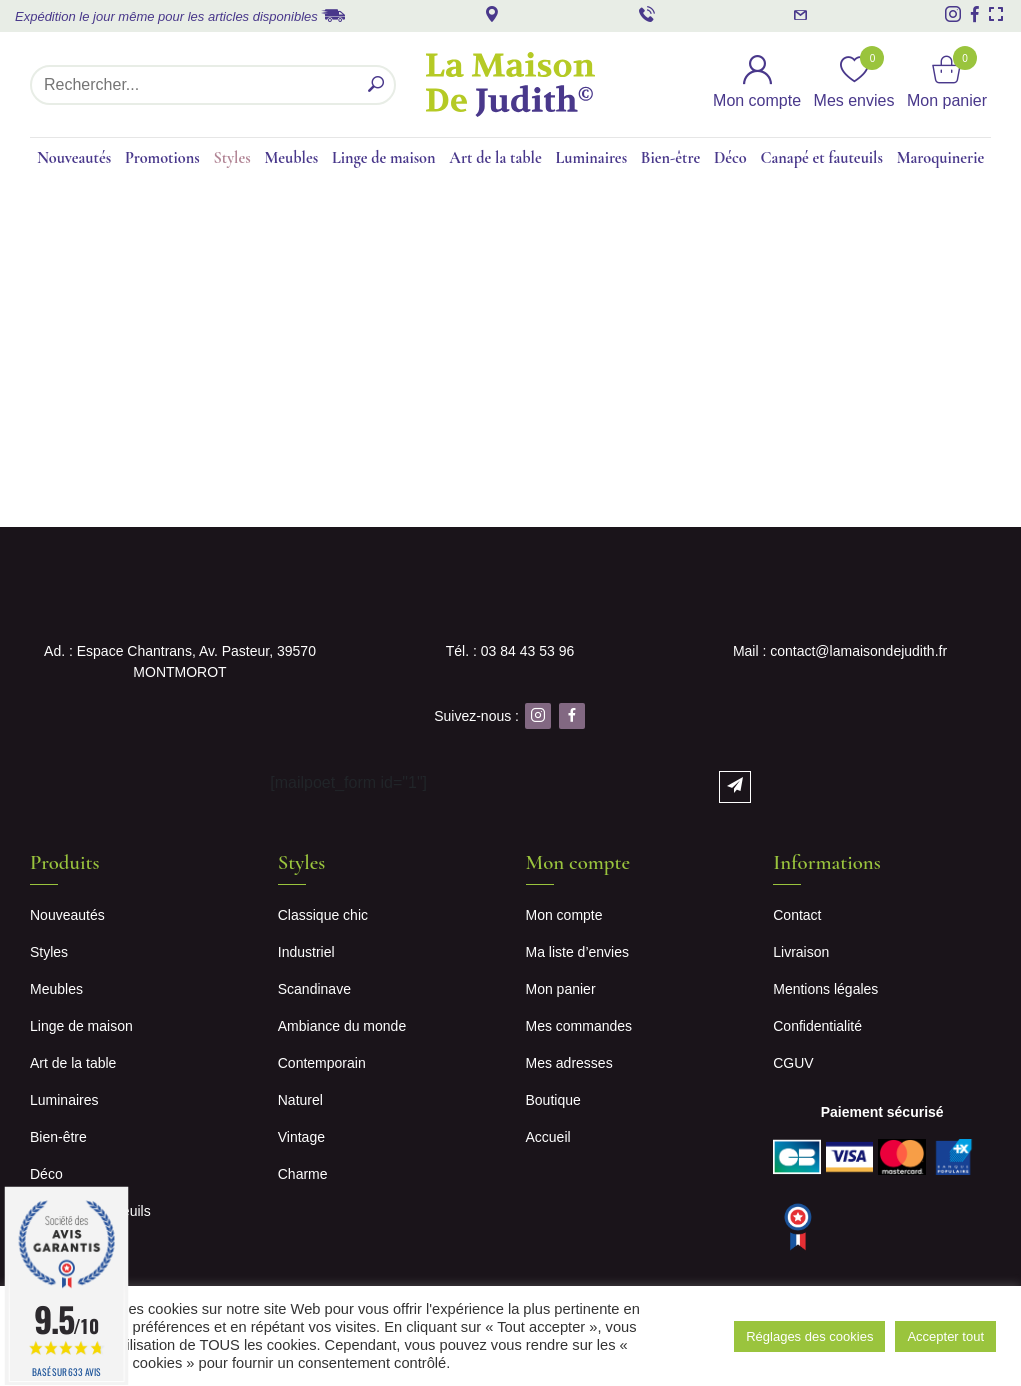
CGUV (793, 1063)
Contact (797, 915)
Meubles (291, 158)
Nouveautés (74, 158)
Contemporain (322, 1063)
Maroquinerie (941, 158)
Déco (730, 158)
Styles (231, 158)
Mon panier (561, 989)
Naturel (300, 1100)
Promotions (162, 158)
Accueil (548, 1137)
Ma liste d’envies (578, 952)
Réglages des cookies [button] (809, 1336)
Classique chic (323, 915)
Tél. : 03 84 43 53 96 (510, 651)
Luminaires (592, 158)
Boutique (553, 1100)
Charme (303, 1174)
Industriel (306, 952)
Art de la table (495, 158)
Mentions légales (825, 989)
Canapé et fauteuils (821, 158)
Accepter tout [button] (945, 1336)
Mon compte (564, 915)
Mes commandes (579, 1026)
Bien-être (670, 158)
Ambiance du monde (342, 1026)
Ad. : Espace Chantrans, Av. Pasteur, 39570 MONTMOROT (180, 661)
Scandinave (314, 989)
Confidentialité (817, 1026)
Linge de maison (384, 158)
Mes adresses (569, 1063)
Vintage (301, 1137)
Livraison (801, 952)
